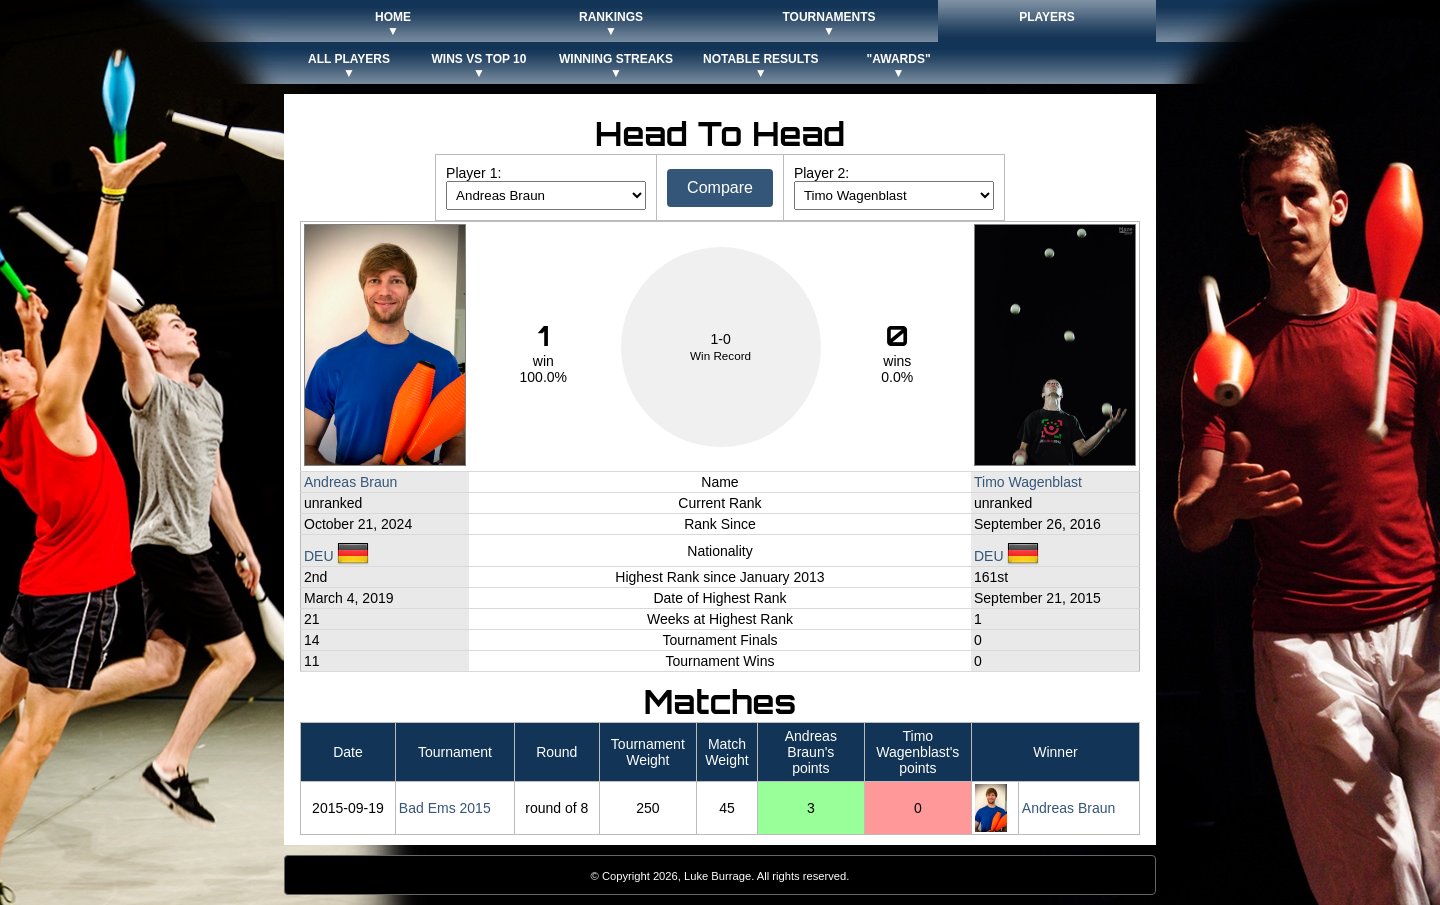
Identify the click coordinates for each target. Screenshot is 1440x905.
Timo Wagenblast (1028, 482)
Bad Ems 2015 (445, 808)
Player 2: (821, 173)
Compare (720, 187)
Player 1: (473, 173)
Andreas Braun (350, 482)
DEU (336, 556)
